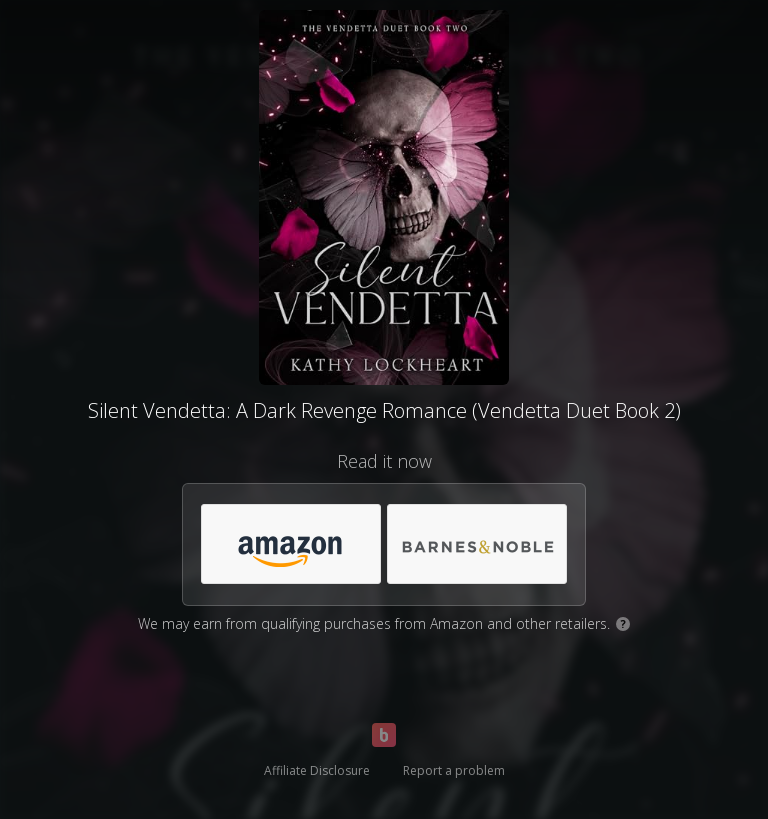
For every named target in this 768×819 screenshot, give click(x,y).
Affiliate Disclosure (317, 770)
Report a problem (454, 770)
